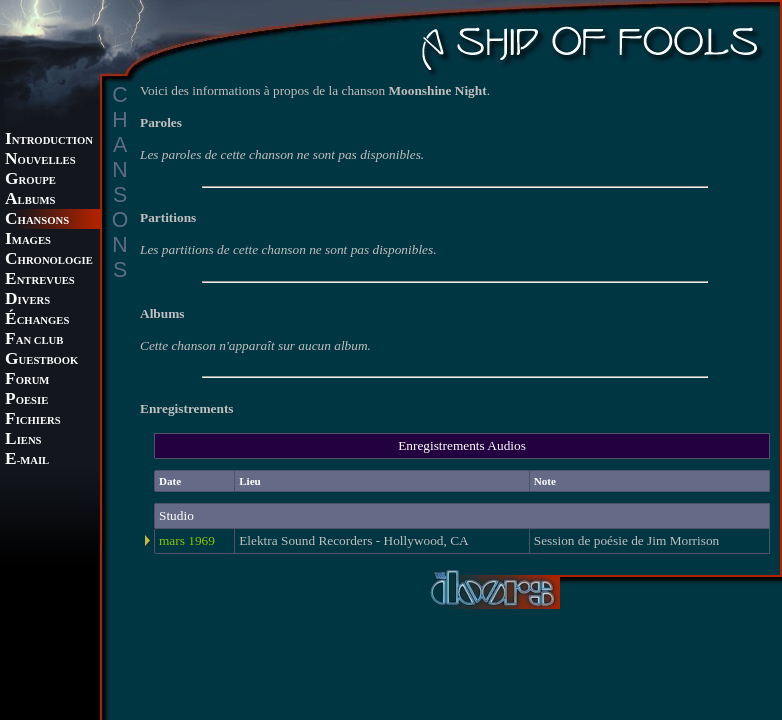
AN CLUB (34, 340)
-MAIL (27, 460)
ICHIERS (33, 420)
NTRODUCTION (49, 140)
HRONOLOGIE (49, 260)
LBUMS (30, 200)
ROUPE (30, 180)
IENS (23, 440)
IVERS (27, 300)
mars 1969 (187, 540)
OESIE (26, 400)
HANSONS (37, 220)
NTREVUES (40, 280)
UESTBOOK (41, 360)
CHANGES (37, 320)
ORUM (27, 380)
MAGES (28, 240)
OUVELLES (40, 160)
